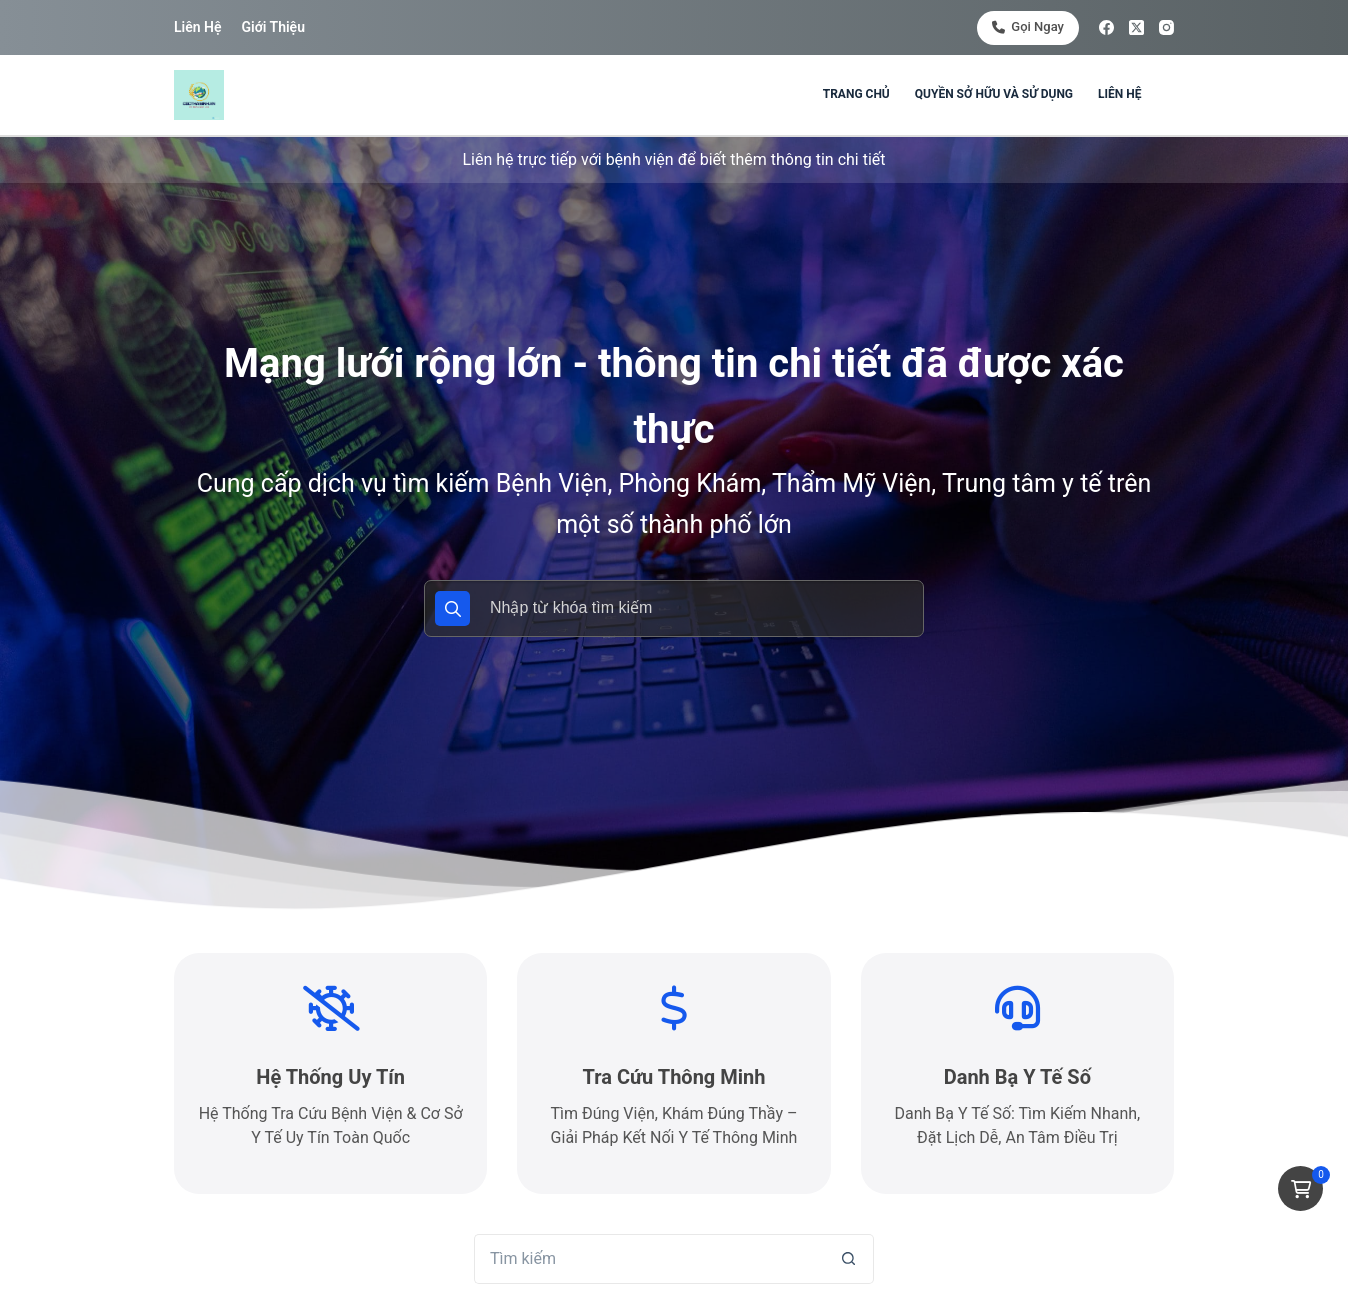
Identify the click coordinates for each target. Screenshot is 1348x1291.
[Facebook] (1106, 27)
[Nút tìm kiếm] (849, 1259)
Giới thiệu (272, 27)
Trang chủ (856, 94)
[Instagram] (1166, 27)
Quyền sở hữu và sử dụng (994, 94)
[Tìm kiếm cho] (649, 1259)
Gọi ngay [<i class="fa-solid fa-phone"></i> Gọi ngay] (1028, 26)
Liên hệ (197, 27)
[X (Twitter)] (1136, 27)
